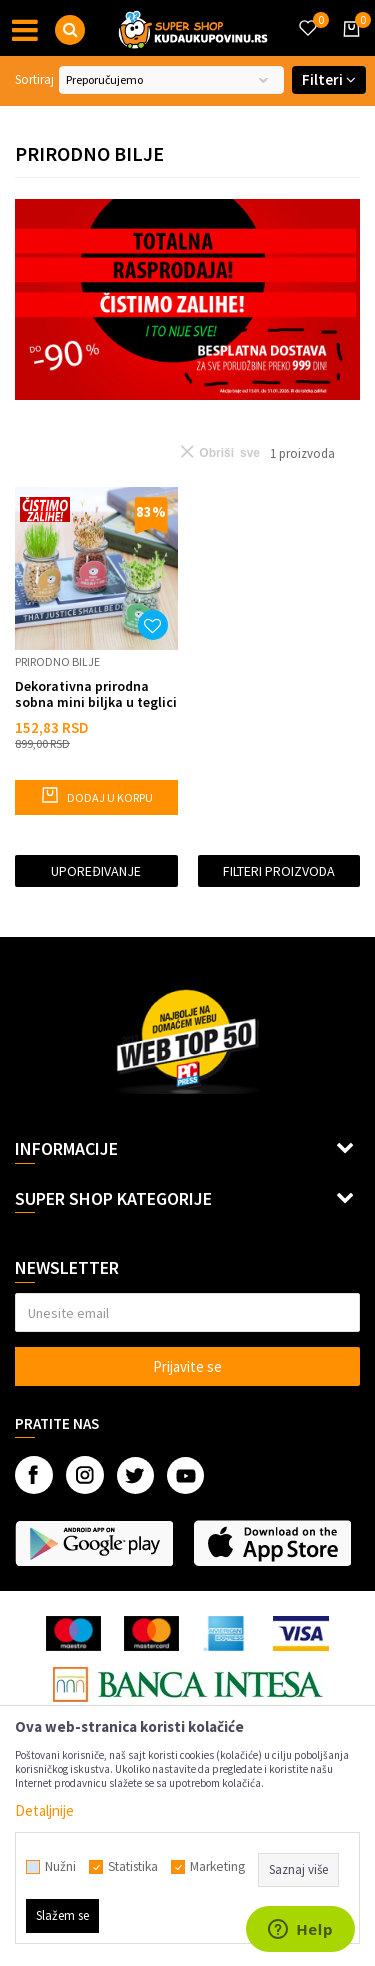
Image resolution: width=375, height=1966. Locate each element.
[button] (70, 30)
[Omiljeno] (307, 16)
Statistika (133, 1867)
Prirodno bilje (57, 661)
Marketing (217, 1867)
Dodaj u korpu (96, 795)
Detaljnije (44, 1810)
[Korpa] (348, 47)
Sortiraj (34, 79)
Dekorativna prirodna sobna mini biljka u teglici (96, 694)
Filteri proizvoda (279, 871)
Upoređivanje (96, 871)
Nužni (60, 1867)
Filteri (329, 79)
